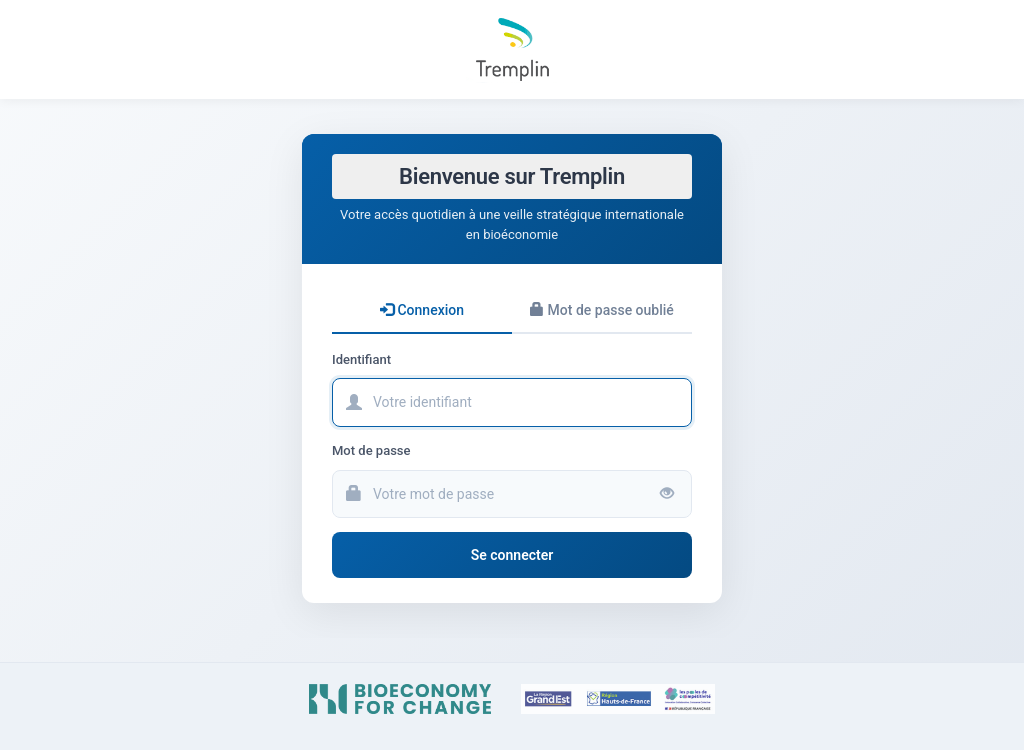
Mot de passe (371, 450)
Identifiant (361, 359)
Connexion (422, 310)
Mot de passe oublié (602, 310)
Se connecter (512, 555)
